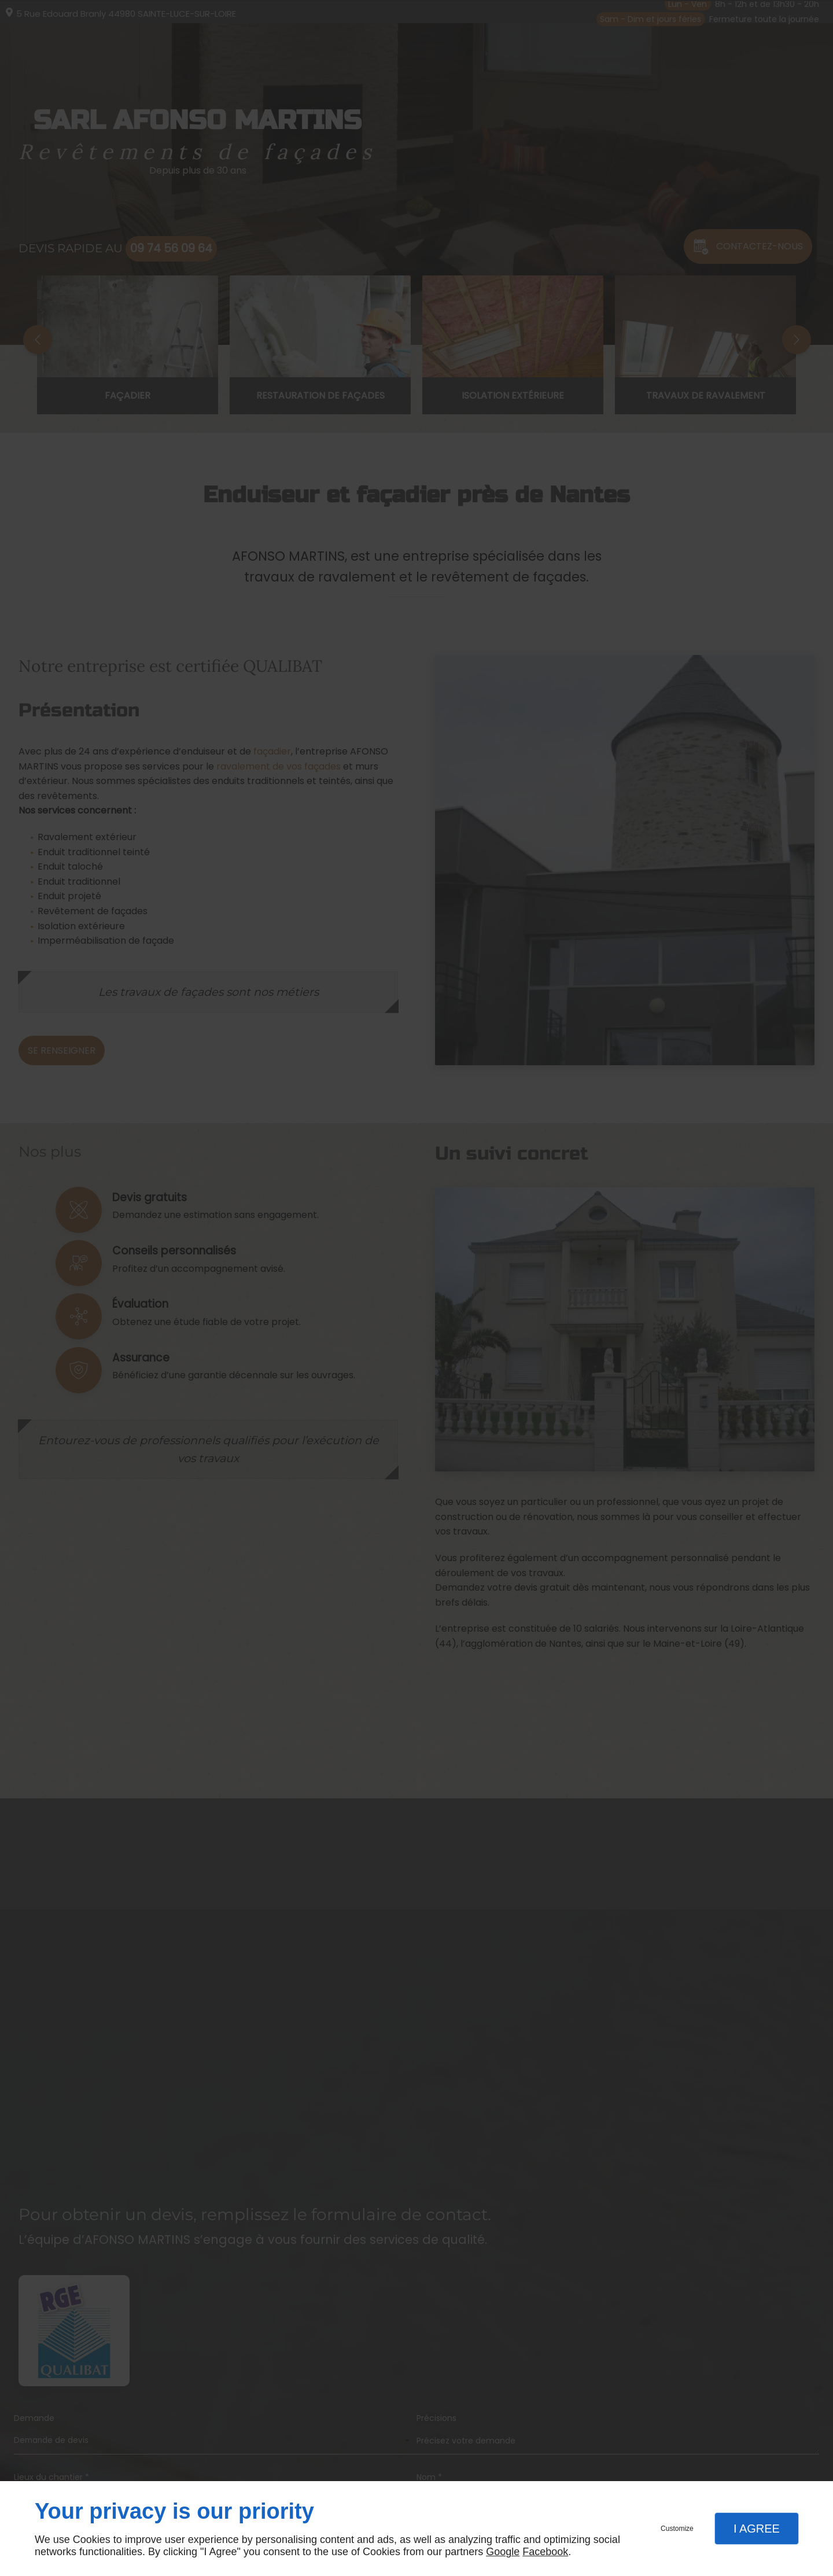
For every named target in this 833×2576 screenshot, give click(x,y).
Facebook (545, 2551)
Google (502, 2551)
